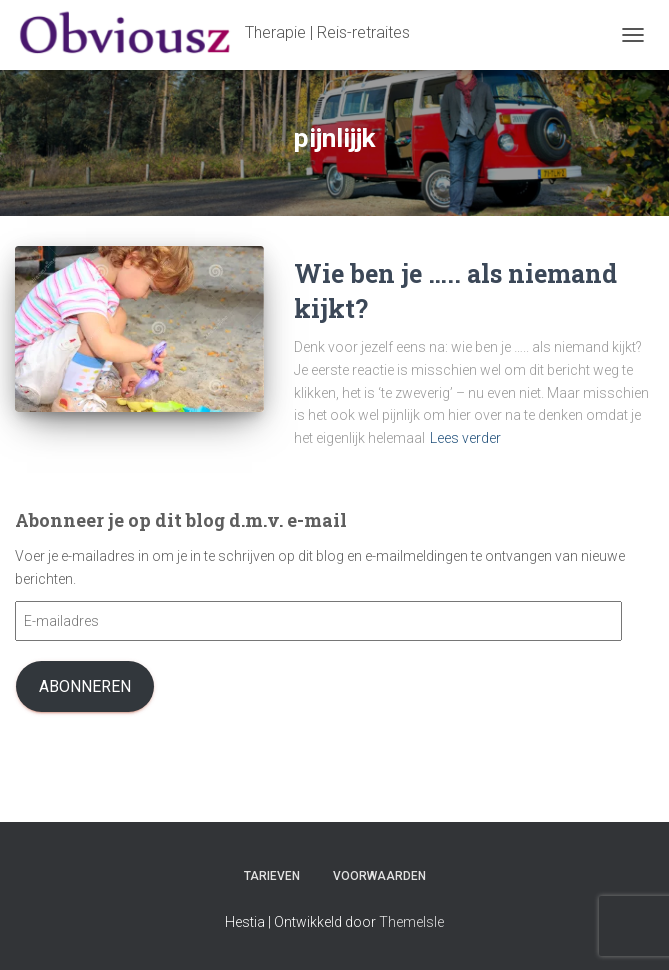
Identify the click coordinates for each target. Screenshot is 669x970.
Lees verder (465, 438)
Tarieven (272, 876)
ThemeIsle (411, 922)
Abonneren (85, 686)
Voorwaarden (379, 876)
